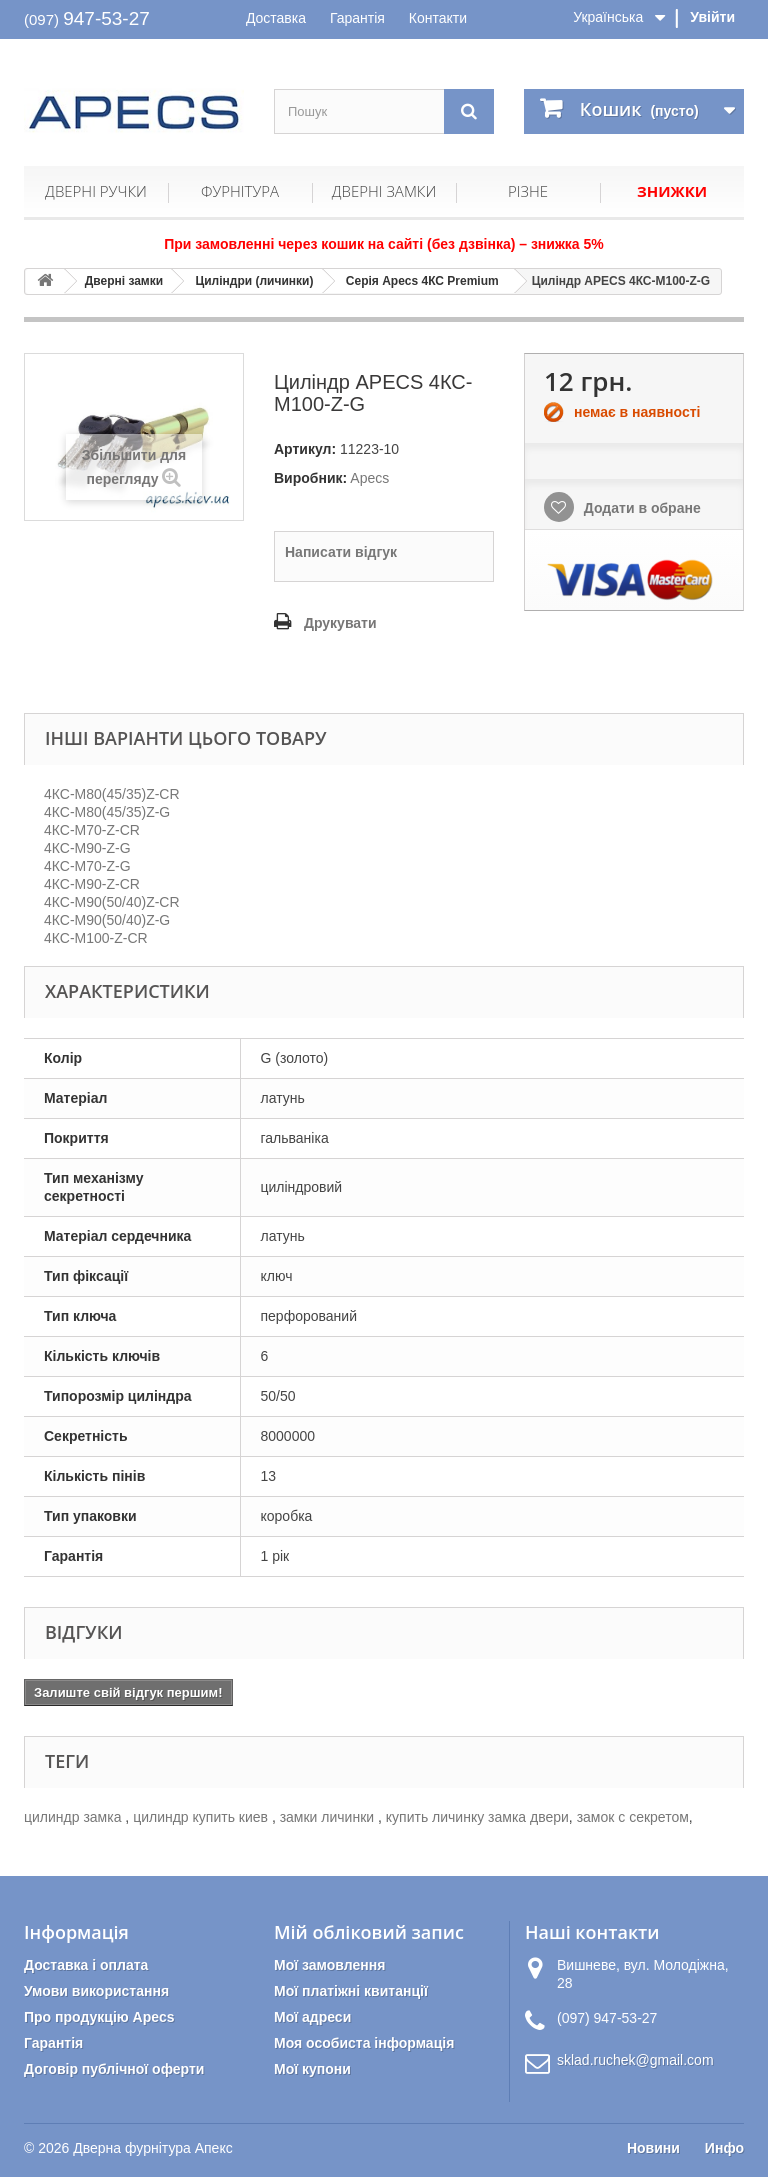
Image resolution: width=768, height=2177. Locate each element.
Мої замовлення (329, 1965)
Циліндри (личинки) (254, 281)
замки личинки (329, 1817)
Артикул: (305, 449)
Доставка (276, 18)
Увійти (712, 17)
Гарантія (357, 18)
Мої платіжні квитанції (351, 1991)
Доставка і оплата (86, 1965)
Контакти (438, 18)
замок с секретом (633, 1817)
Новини (653, 2148)
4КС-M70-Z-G (87, 866)
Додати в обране (640, 508)
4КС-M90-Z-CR (92, 884)
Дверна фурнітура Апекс (152, 2148)
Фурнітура (240, 191)
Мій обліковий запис (369, 1932)
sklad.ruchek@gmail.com (635, 2060)
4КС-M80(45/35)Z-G (107, 812)
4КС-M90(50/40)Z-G (107, 920)
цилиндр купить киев (202, 1817)
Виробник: (310, 478)
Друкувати (340, 623)
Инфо (724, 2148)
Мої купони (312, 2069)
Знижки (672, 191)
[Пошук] (469, 111)
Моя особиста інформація (364, 2043)
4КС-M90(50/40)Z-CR (112, 902)
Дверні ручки (96, 191)
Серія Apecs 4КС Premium (422, 281)
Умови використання (96, 1991)
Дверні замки (384, 191)
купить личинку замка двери (477, 1817)
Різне (528, 191)
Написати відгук (341, 552)
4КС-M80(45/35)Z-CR (112, 794)
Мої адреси (312, 2017)
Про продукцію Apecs (99, 2017)
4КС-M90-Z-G (87, 848)
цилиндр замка (74, 1817)
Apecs (369, 478)
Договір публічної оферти (114, 2069)
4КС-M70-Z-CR (92, 830)
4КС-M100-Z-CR (96, 938)
